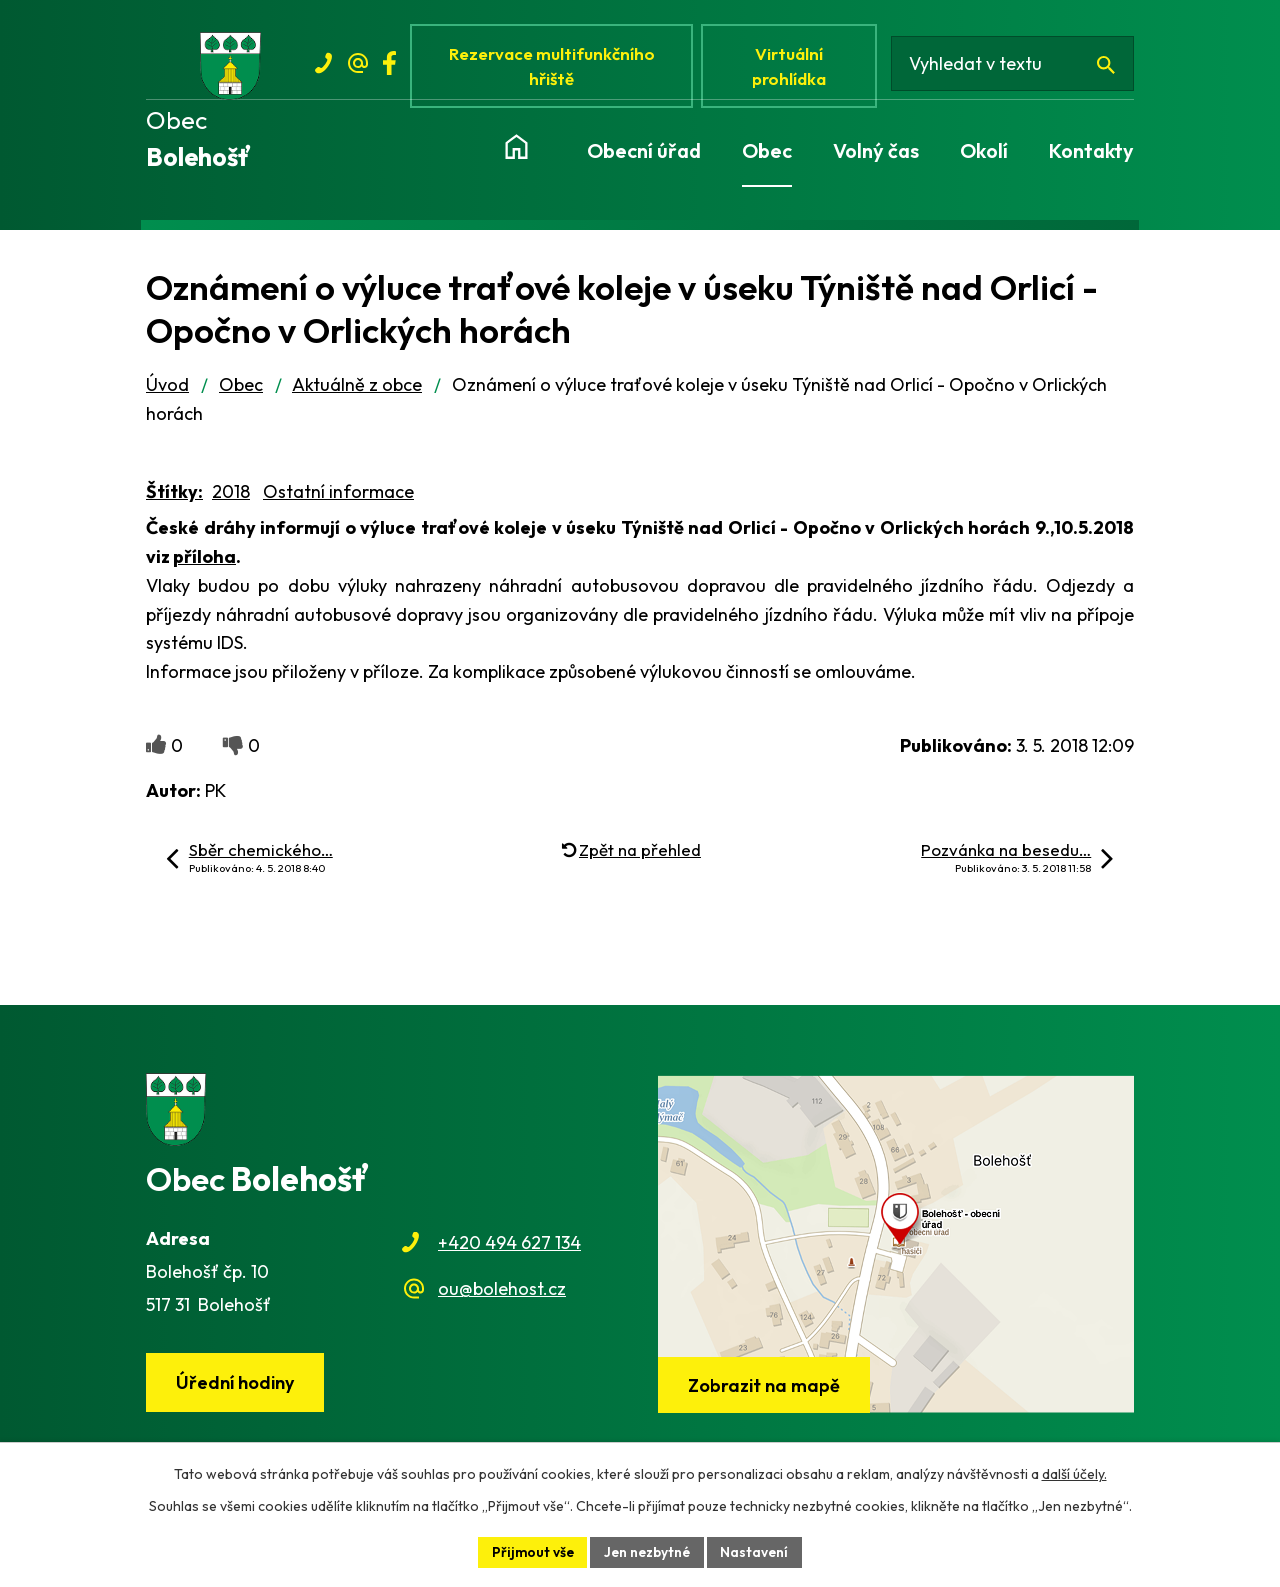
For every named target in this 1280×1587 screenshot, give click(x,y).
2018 (231, 496)
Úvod (167, 389)
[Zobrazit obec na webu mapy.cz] (896, 1249)
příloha (204, 560)
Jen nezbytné (648, 1551)
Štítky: (174, 496)
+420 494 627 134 (509, 1246)
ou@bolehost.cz (502, 1293)
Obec (241, 389)
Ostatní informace (338, 496)
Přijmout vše (530, 1551)
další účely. (1074, 1473)
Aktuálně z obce (357, 389)
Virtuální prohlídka (794, 67)
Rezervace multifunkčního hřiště (555, 67)
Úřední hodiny (237, 1387)
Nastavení (758, 1551)
